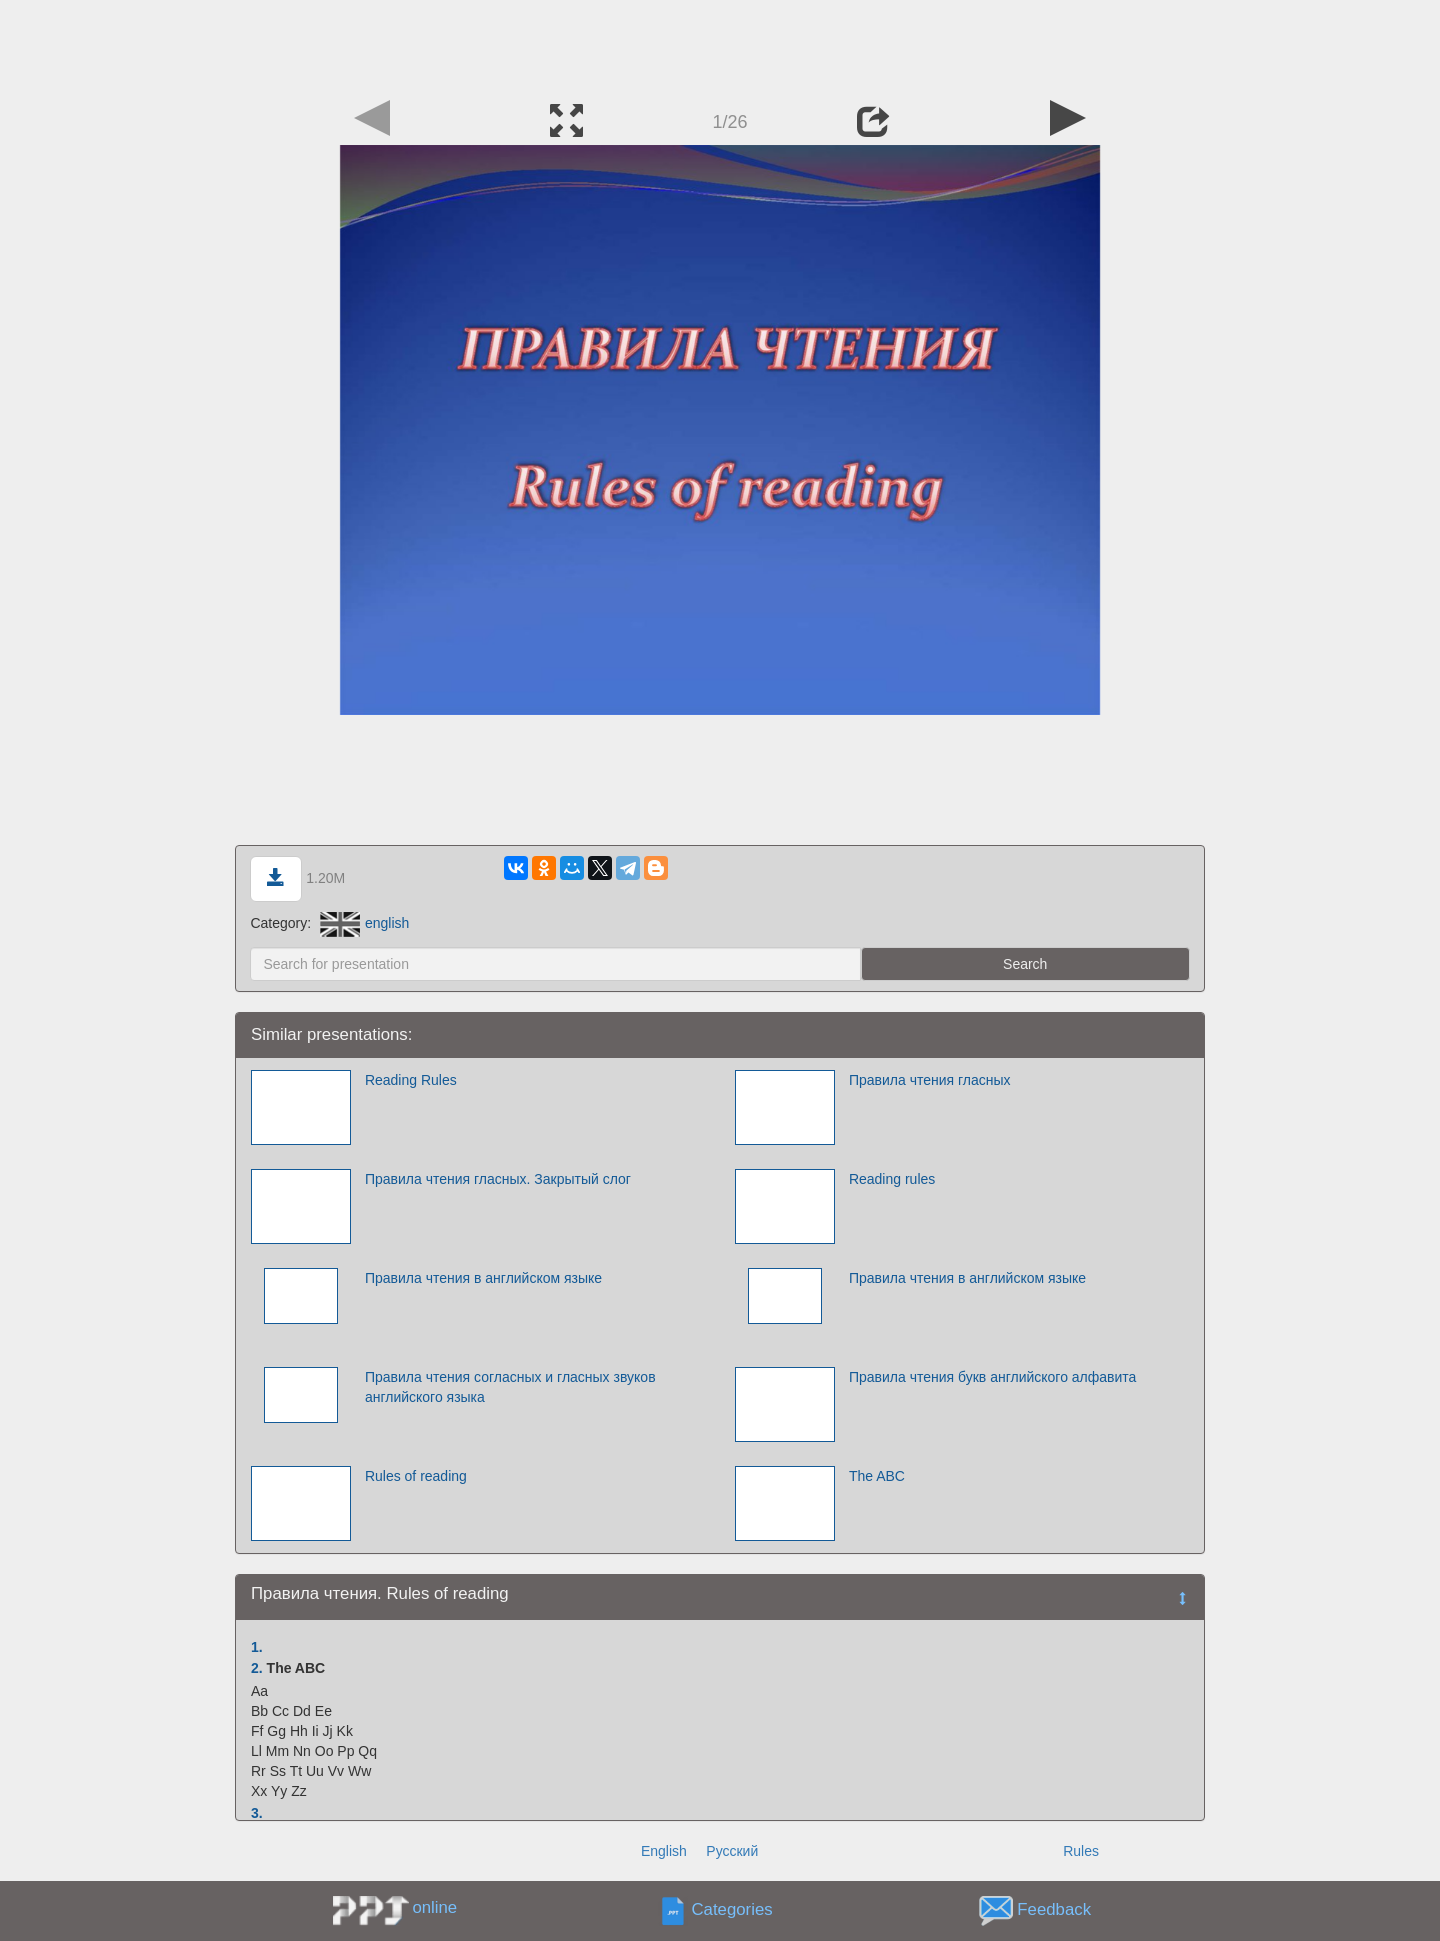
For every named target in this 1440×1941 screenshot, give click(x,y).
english (364, 923)
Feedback (1054, 1910)
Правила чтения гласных (930, 1080)
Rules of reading (416, 1476)
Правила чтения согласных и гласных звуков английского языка (510, 1387)
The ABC (877, 1476)
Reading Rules (411, 1080)
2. (257, 1668)
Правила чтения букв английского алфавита (993, 1377)
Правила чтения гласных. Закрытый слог (498, 1179)
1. (257, 1647)
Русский (732, 1851)
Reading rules (892, 1179)
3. (257, 1813)
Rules (1081, 1851)
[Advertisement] (720, 45)
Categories (732, 1910)
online (434, 1907)
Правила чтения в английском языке (483, 1278)
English (664, 1851)
